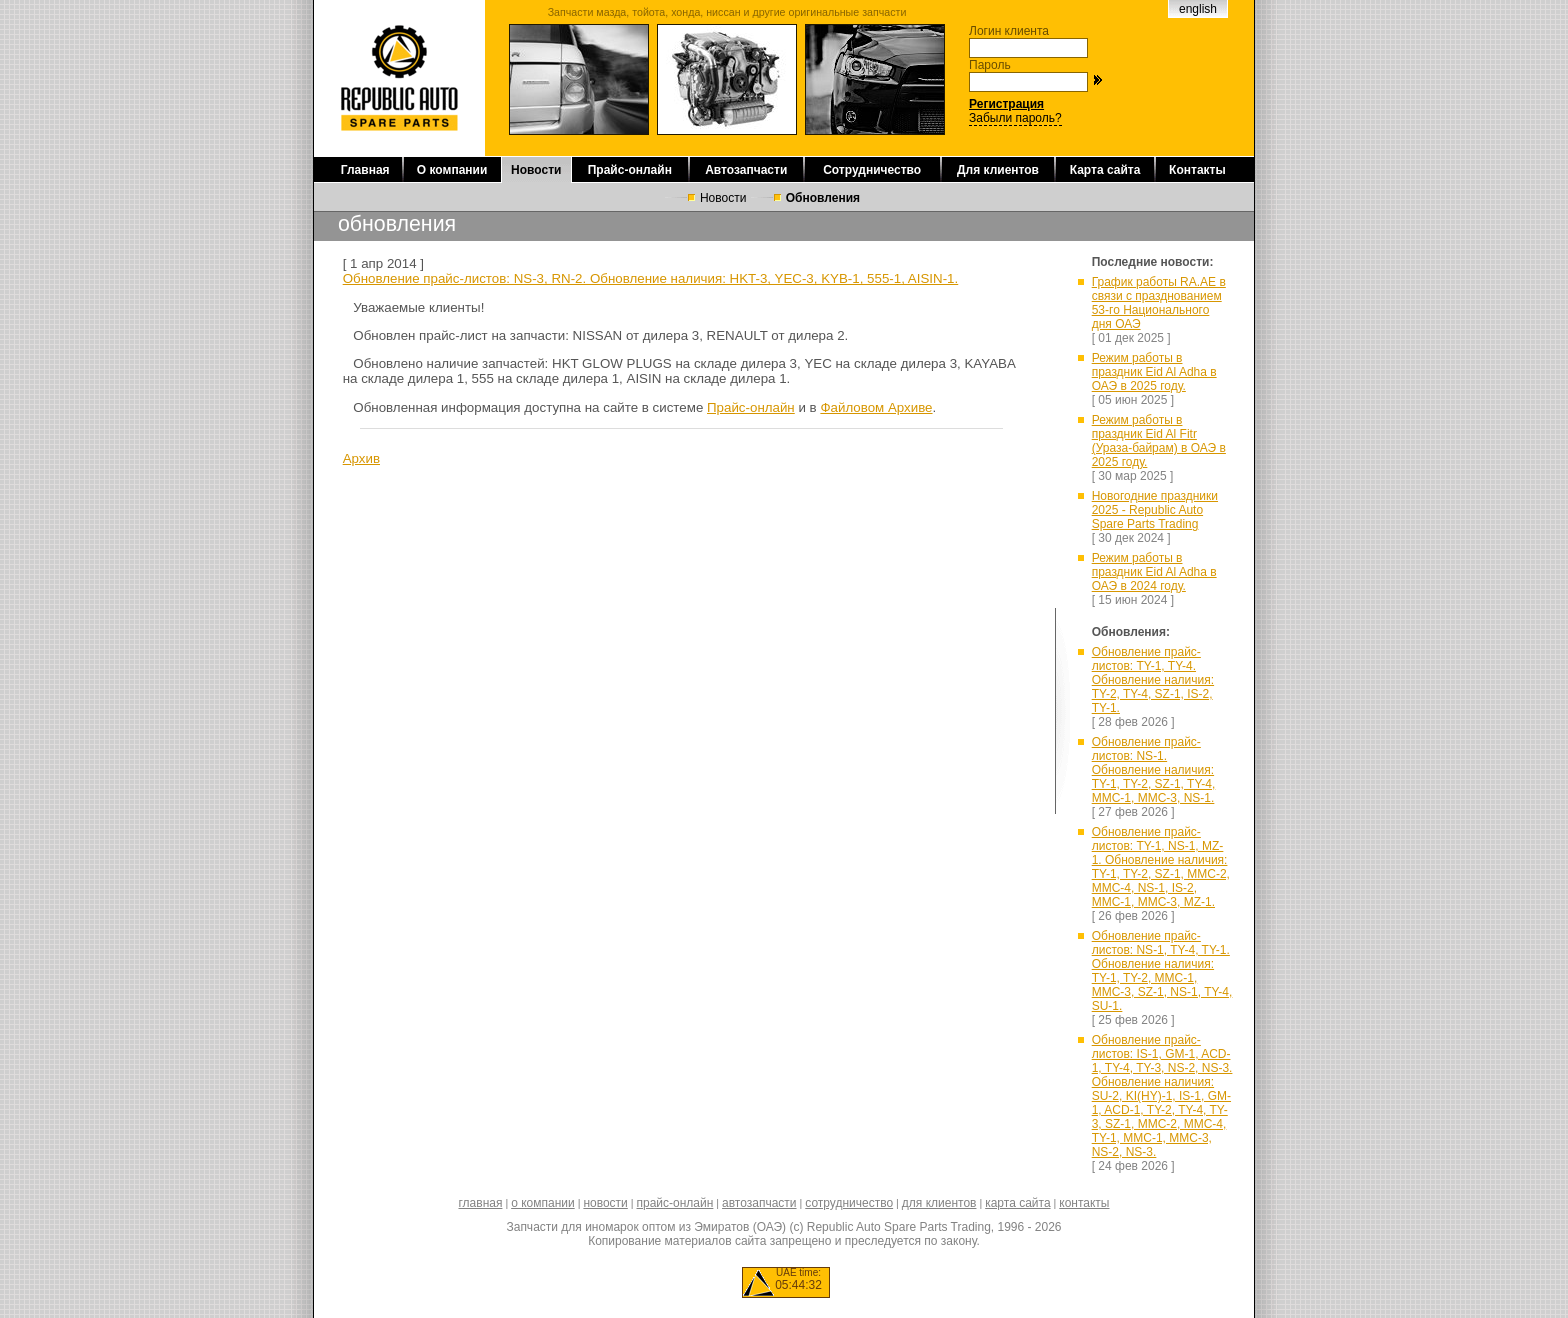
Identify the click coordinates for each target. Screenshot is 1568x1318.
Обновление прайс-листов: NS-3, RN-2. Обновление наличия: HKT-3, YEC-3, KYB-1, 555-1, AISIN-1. (651, 278)
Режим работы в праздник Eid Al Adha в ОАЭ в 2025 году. (1154, 372)
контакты (1084, 1203)
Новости (536, 170)
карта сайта (1017, 1203)
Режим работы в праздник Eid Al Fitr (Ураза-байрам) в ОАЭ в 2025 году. (1159, 441)
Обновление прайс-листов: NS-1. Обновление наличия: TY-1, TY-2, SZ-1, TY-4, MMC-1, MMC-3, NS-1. (1154, 770)
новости (605, 1203)
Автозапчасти (746, 170)
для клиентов (939, 1203)
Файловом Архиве (876, 407)
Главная (365, 170)
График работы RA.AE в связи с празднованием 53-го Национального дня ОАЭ (1159, 303)
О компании (452, 170)
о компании (543, 1203)
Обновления (823, 198)
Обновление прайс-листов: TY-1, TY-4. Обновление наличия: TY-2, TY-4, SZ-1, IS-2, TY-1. (1153, 680)
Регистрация (1006, 104)
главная (480, 1203)
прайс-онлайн (675, 1203)
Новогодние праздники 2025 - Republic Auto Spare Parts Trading (1155, 510)
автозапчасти (759, 1203)
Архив (361, 458)
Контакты (1197, 170)
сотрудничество (849, 1203)
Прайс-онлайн (630, 170)
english (1198, 9)
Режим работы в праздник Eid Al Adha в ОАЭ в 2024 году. (1154, 572)
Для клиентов (998, 170)
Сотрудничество (872, 170)
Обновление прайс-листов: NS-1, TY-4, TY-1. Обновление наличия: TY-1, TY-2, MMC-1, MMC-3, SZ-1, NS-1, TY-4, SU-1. (1162, 971)
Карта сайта (1105, 170)
